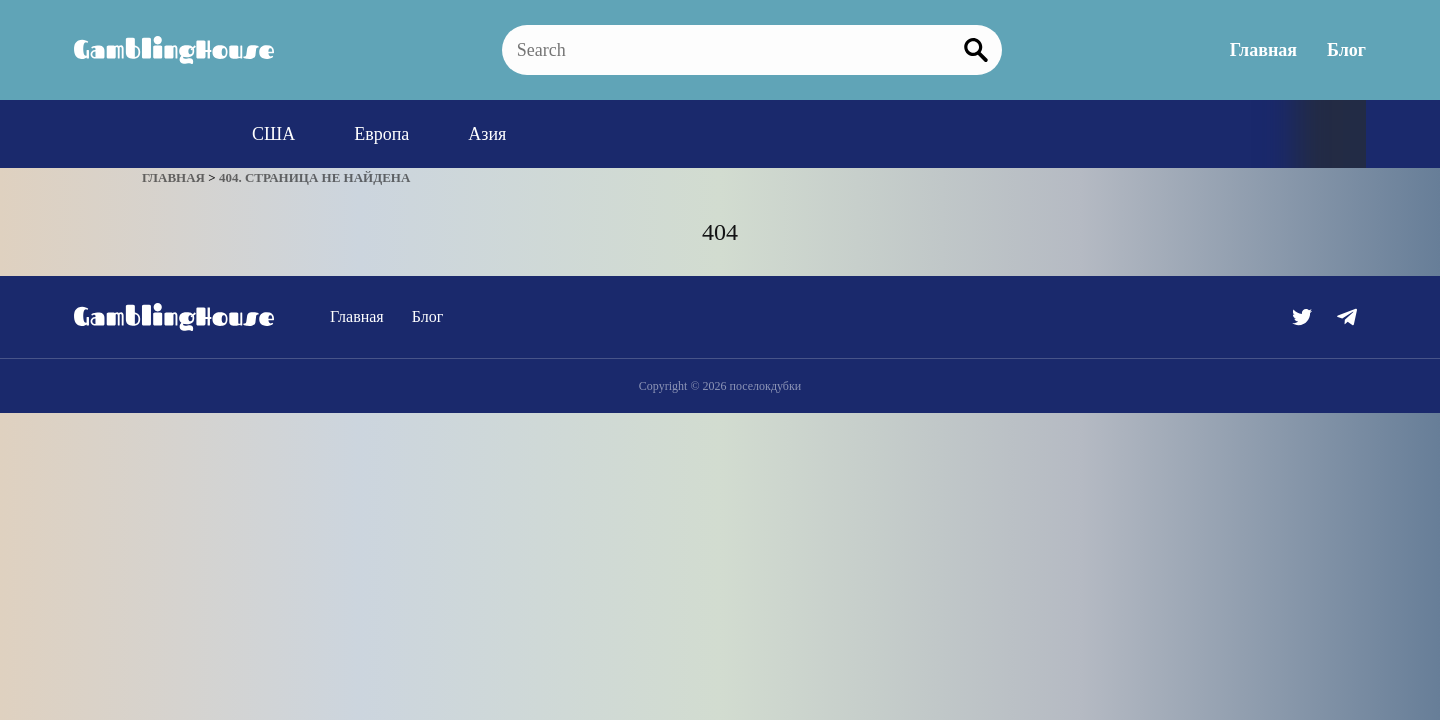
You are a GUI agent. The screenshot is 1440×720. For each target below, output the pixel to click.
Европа (381, 134)
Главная (1263, 50)
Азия (487, 134)
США (273, 134)
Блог (1346, 50)
